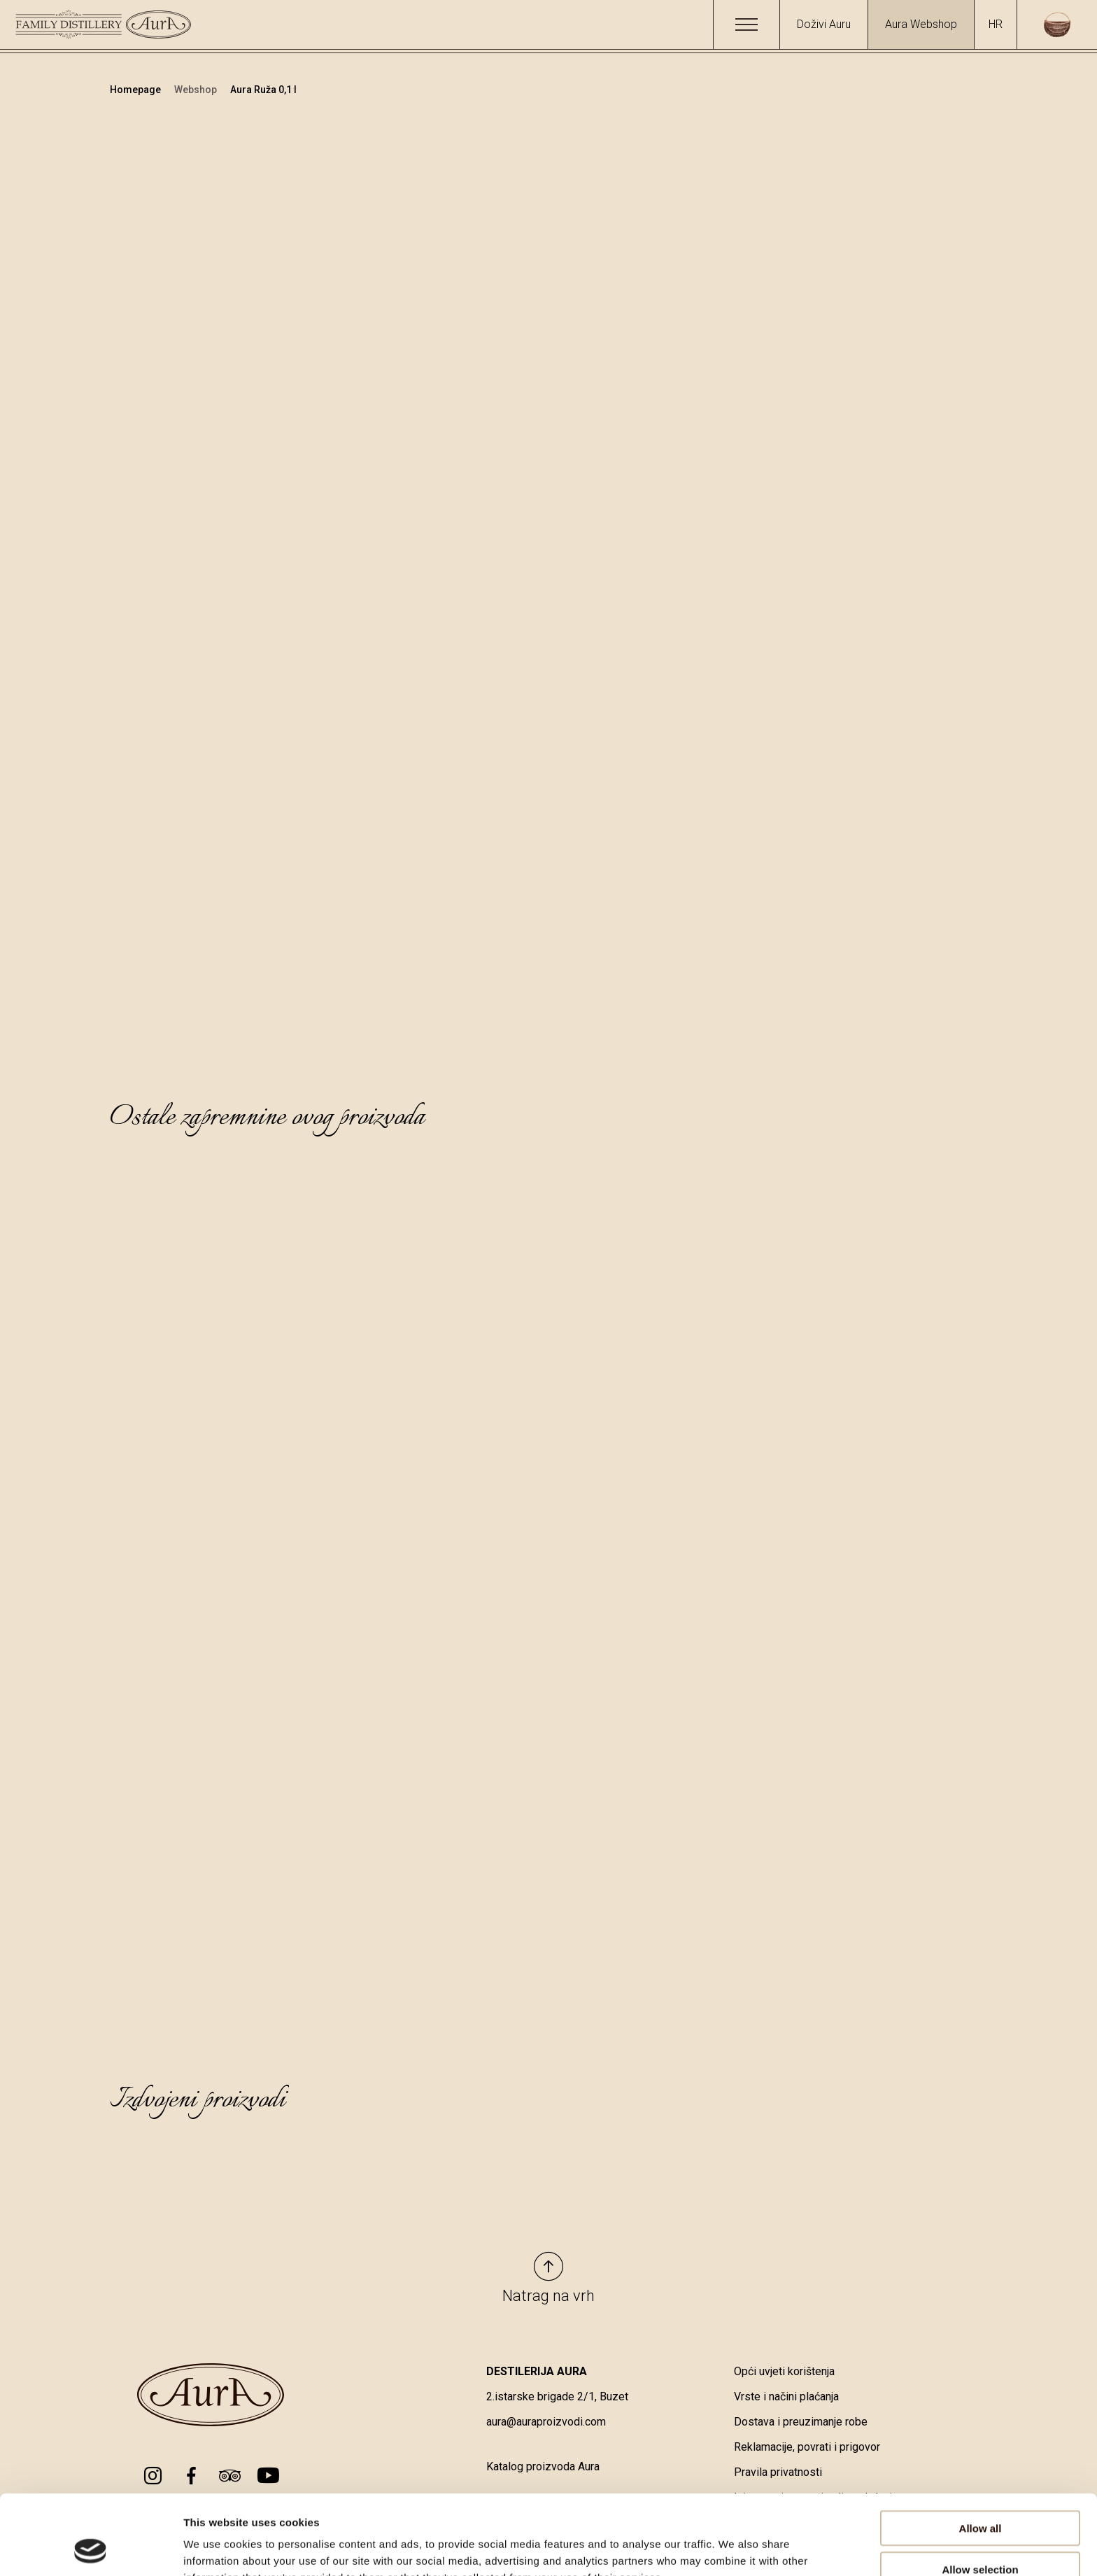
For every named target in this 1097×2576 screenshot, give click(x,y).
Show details (734, 2548)
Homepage (136, 89)
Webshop (196, 89)
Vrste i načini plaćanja (786, 2396)
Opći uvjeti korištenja (784, 2371)
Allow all (980, 2453)
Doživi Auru (824, 24)
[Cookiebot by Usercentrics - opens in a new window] (90, 2548)
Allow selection (980, 2494)
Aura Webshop (921, 24)
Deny (980, 2535)
